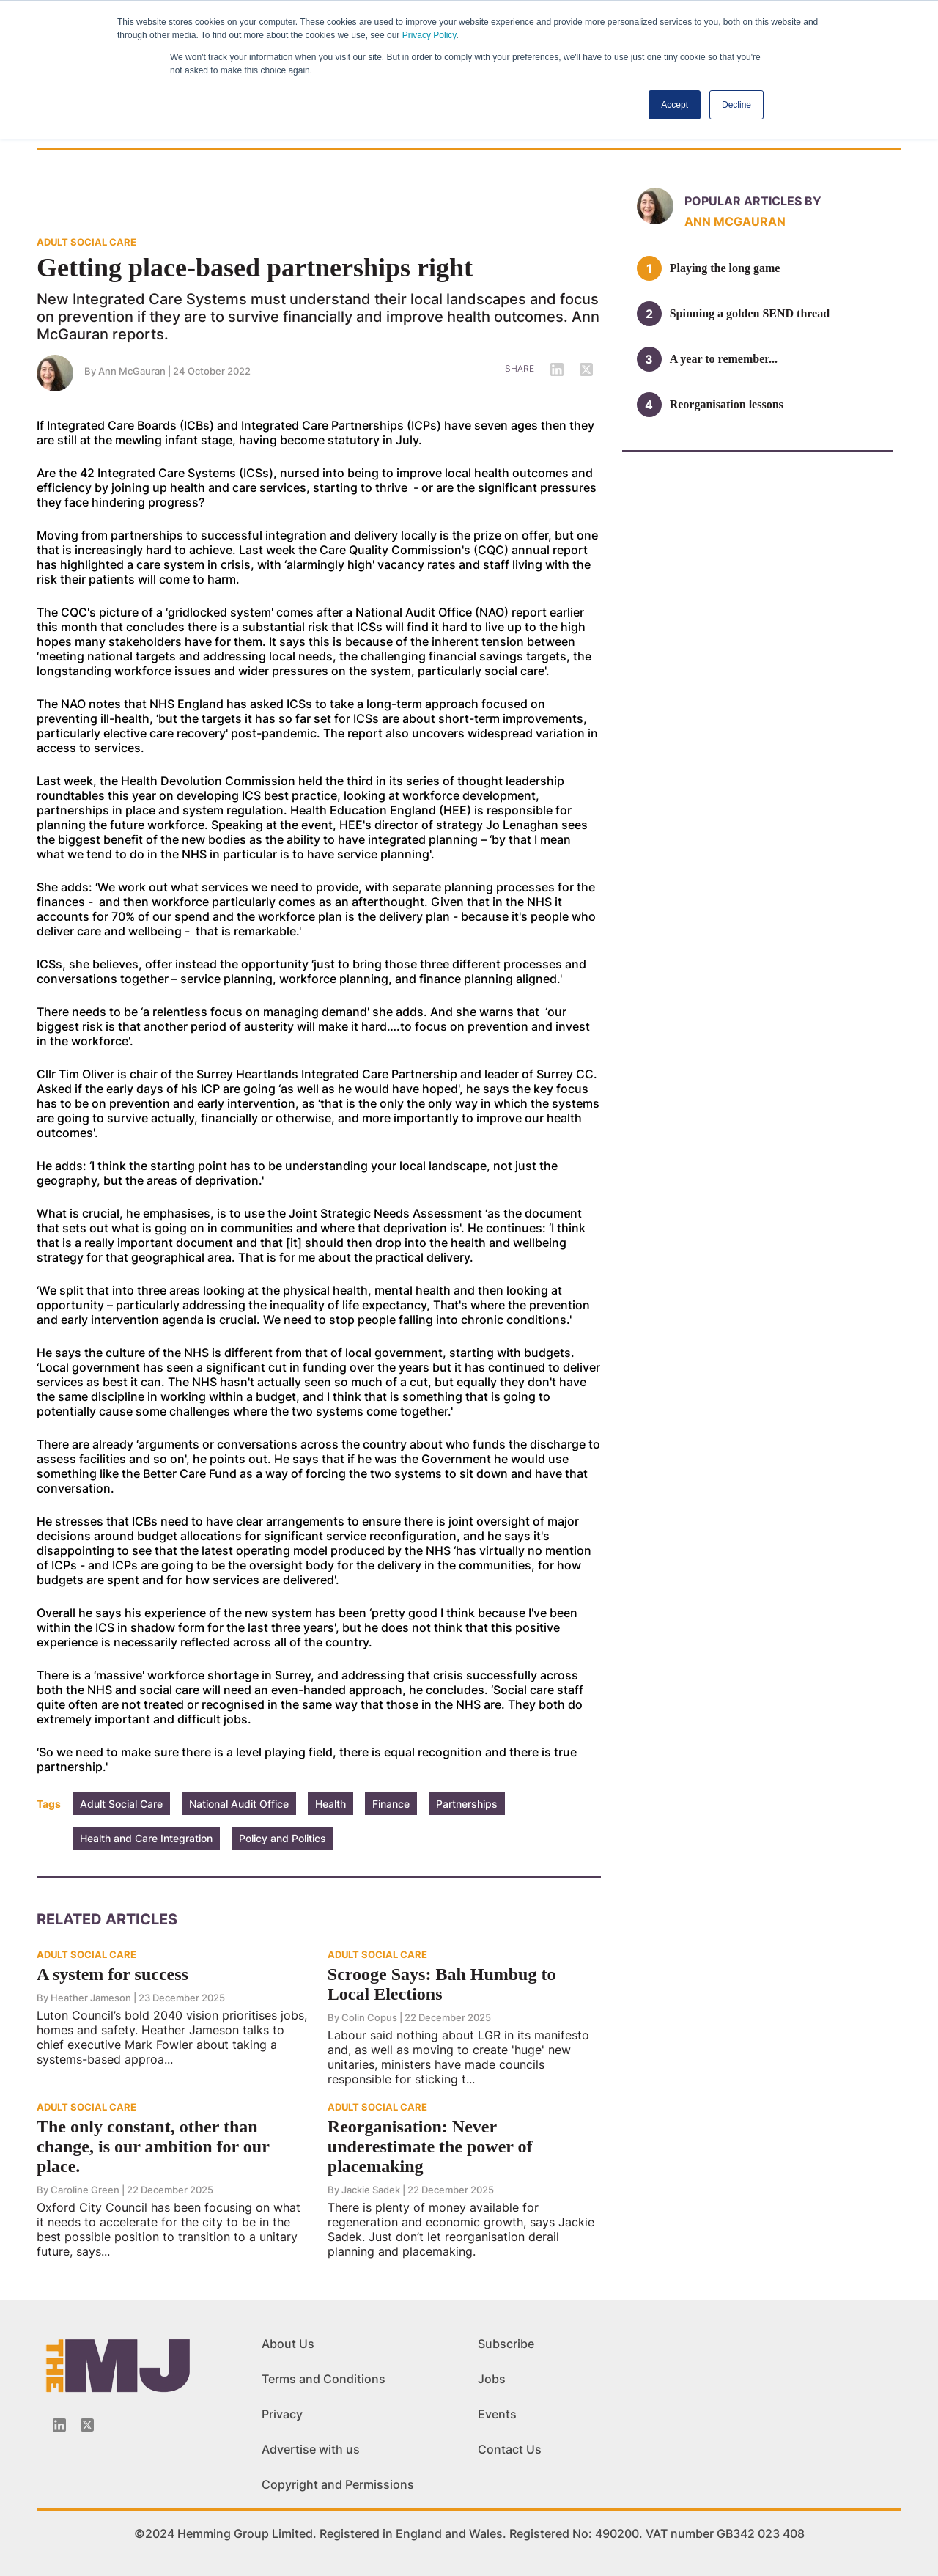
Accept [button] (674, 105)
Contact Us (510, 2449)
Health (330, 1803)
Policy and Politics (282, 1838)
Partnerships (467, 1803)
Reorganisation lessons (726, 404)
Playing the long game (725, 268)
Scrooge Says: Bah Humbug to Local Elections (442, 1984)
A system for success (112, 1974)
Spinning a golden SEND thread (750, 313)
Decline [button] (736, 105)
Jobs (492, 2378)
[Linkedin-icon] (59, 2425)
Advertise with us (311, 2449)
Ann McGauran (132, 371)
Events (497, 2414)
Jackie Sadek (370, 2190)
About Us (288, 2343)
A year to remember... (724, 359)
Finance (391, 1803)
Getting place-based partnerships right (255, 267)
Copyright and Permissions (338, 2484)
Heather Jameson (91, 1997)
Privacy (282, 2414)
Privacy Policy (429, 35)
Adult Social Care (121, 1803)
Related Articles (107, 1919)
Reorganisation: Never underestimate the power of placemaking (430, 2146)
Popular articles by (752, 201)
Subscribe (506, 2343)
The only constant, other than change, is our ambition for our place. (153, 2146)
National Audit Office (239, 1803)
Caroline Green (85, 2190)
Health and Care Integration (146, 1838)
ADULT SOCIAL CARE (86, 242)
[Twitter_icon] (87, 2425)
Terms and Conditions (323, 2378)
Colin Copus (369, 2017)
